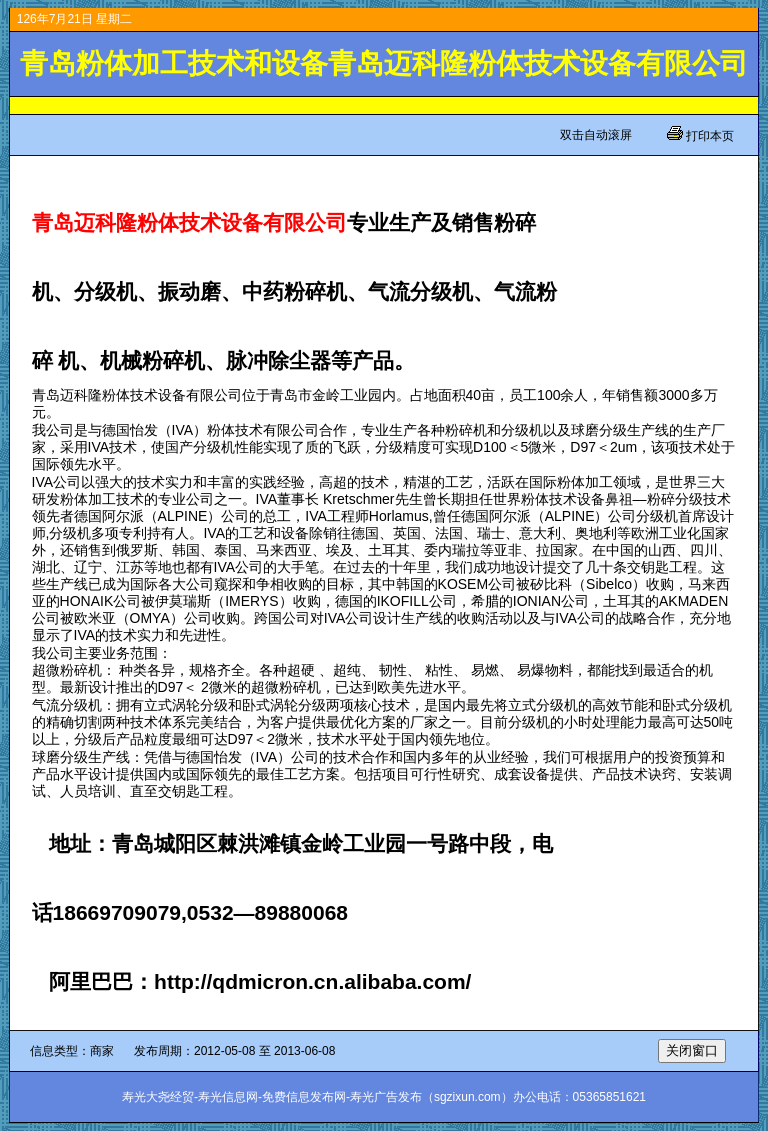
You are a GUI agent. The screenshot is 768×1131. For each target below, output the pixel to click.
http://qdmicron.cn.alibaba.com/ (312, 981)
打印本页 (708, 136)
